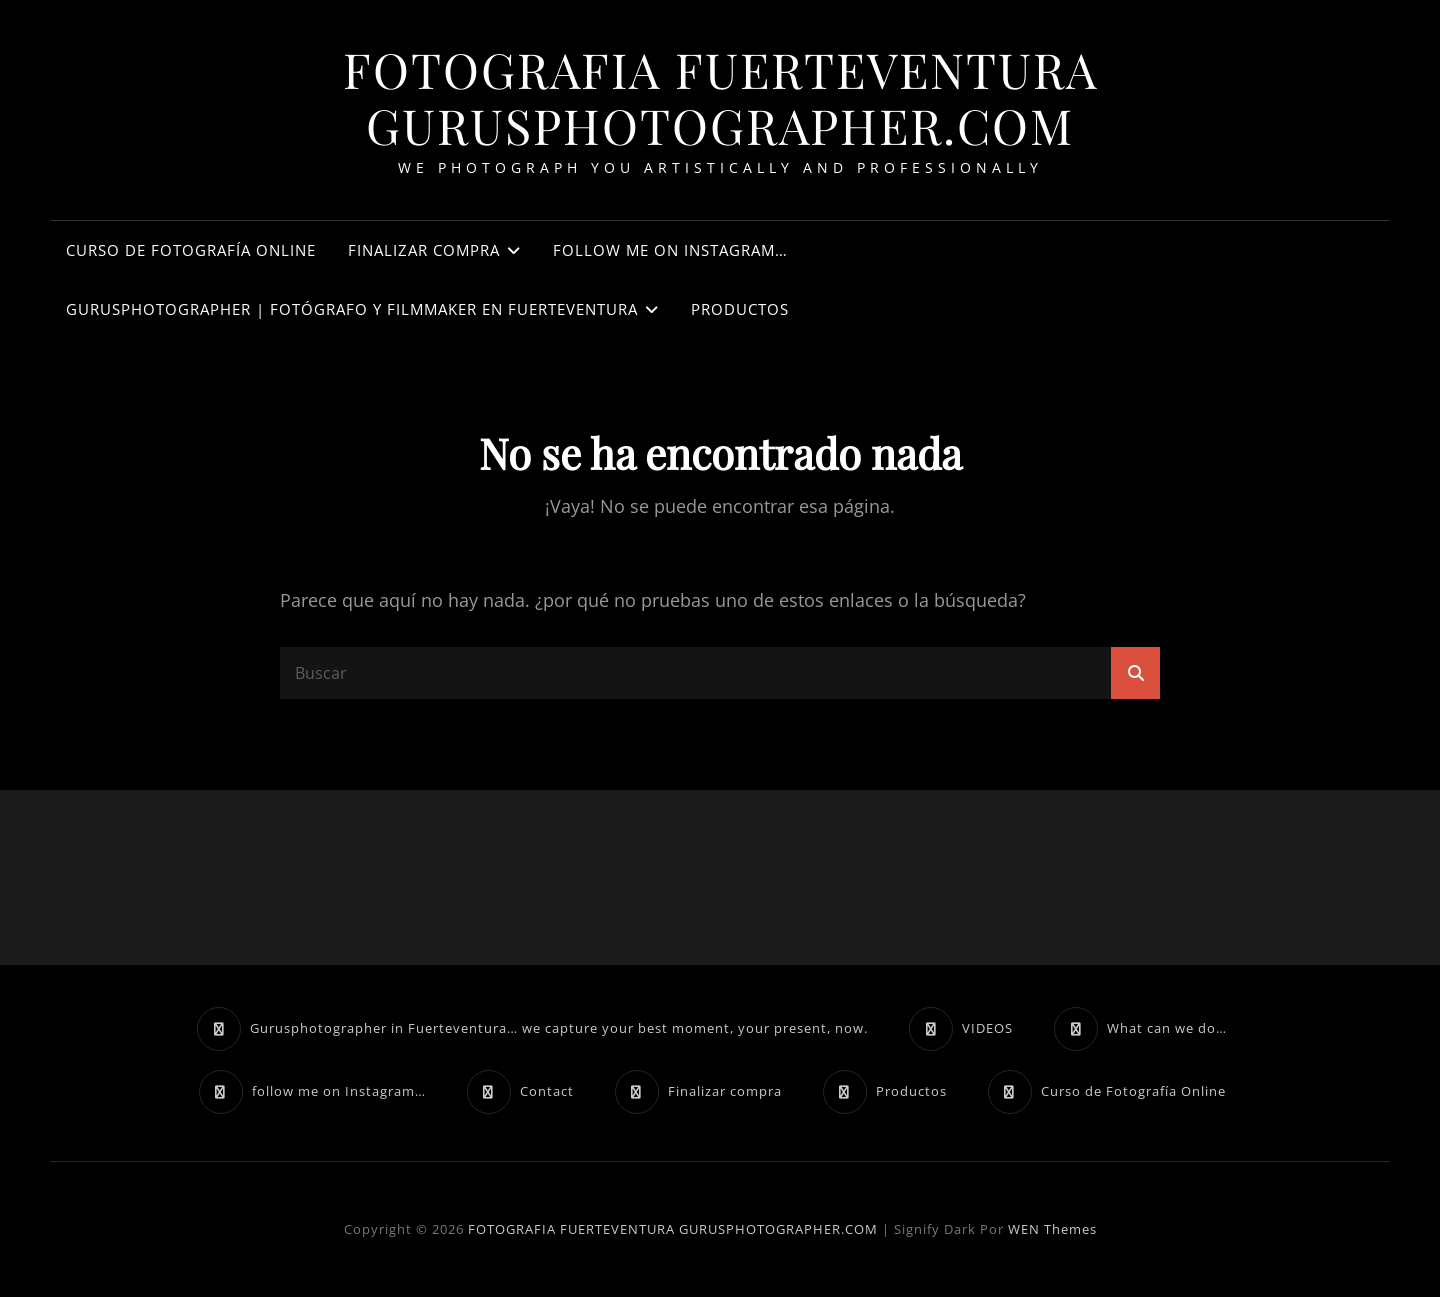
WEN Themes (1052, 1229)
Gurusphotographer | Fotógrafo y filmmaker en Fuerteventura (352, 309)
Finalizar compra (424, 250)
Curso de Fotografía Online (191, 250)
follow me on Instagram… (670, 250)
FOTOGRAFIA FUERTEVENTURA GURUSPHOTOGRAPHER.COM (720, 97)
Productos (740, 309)
